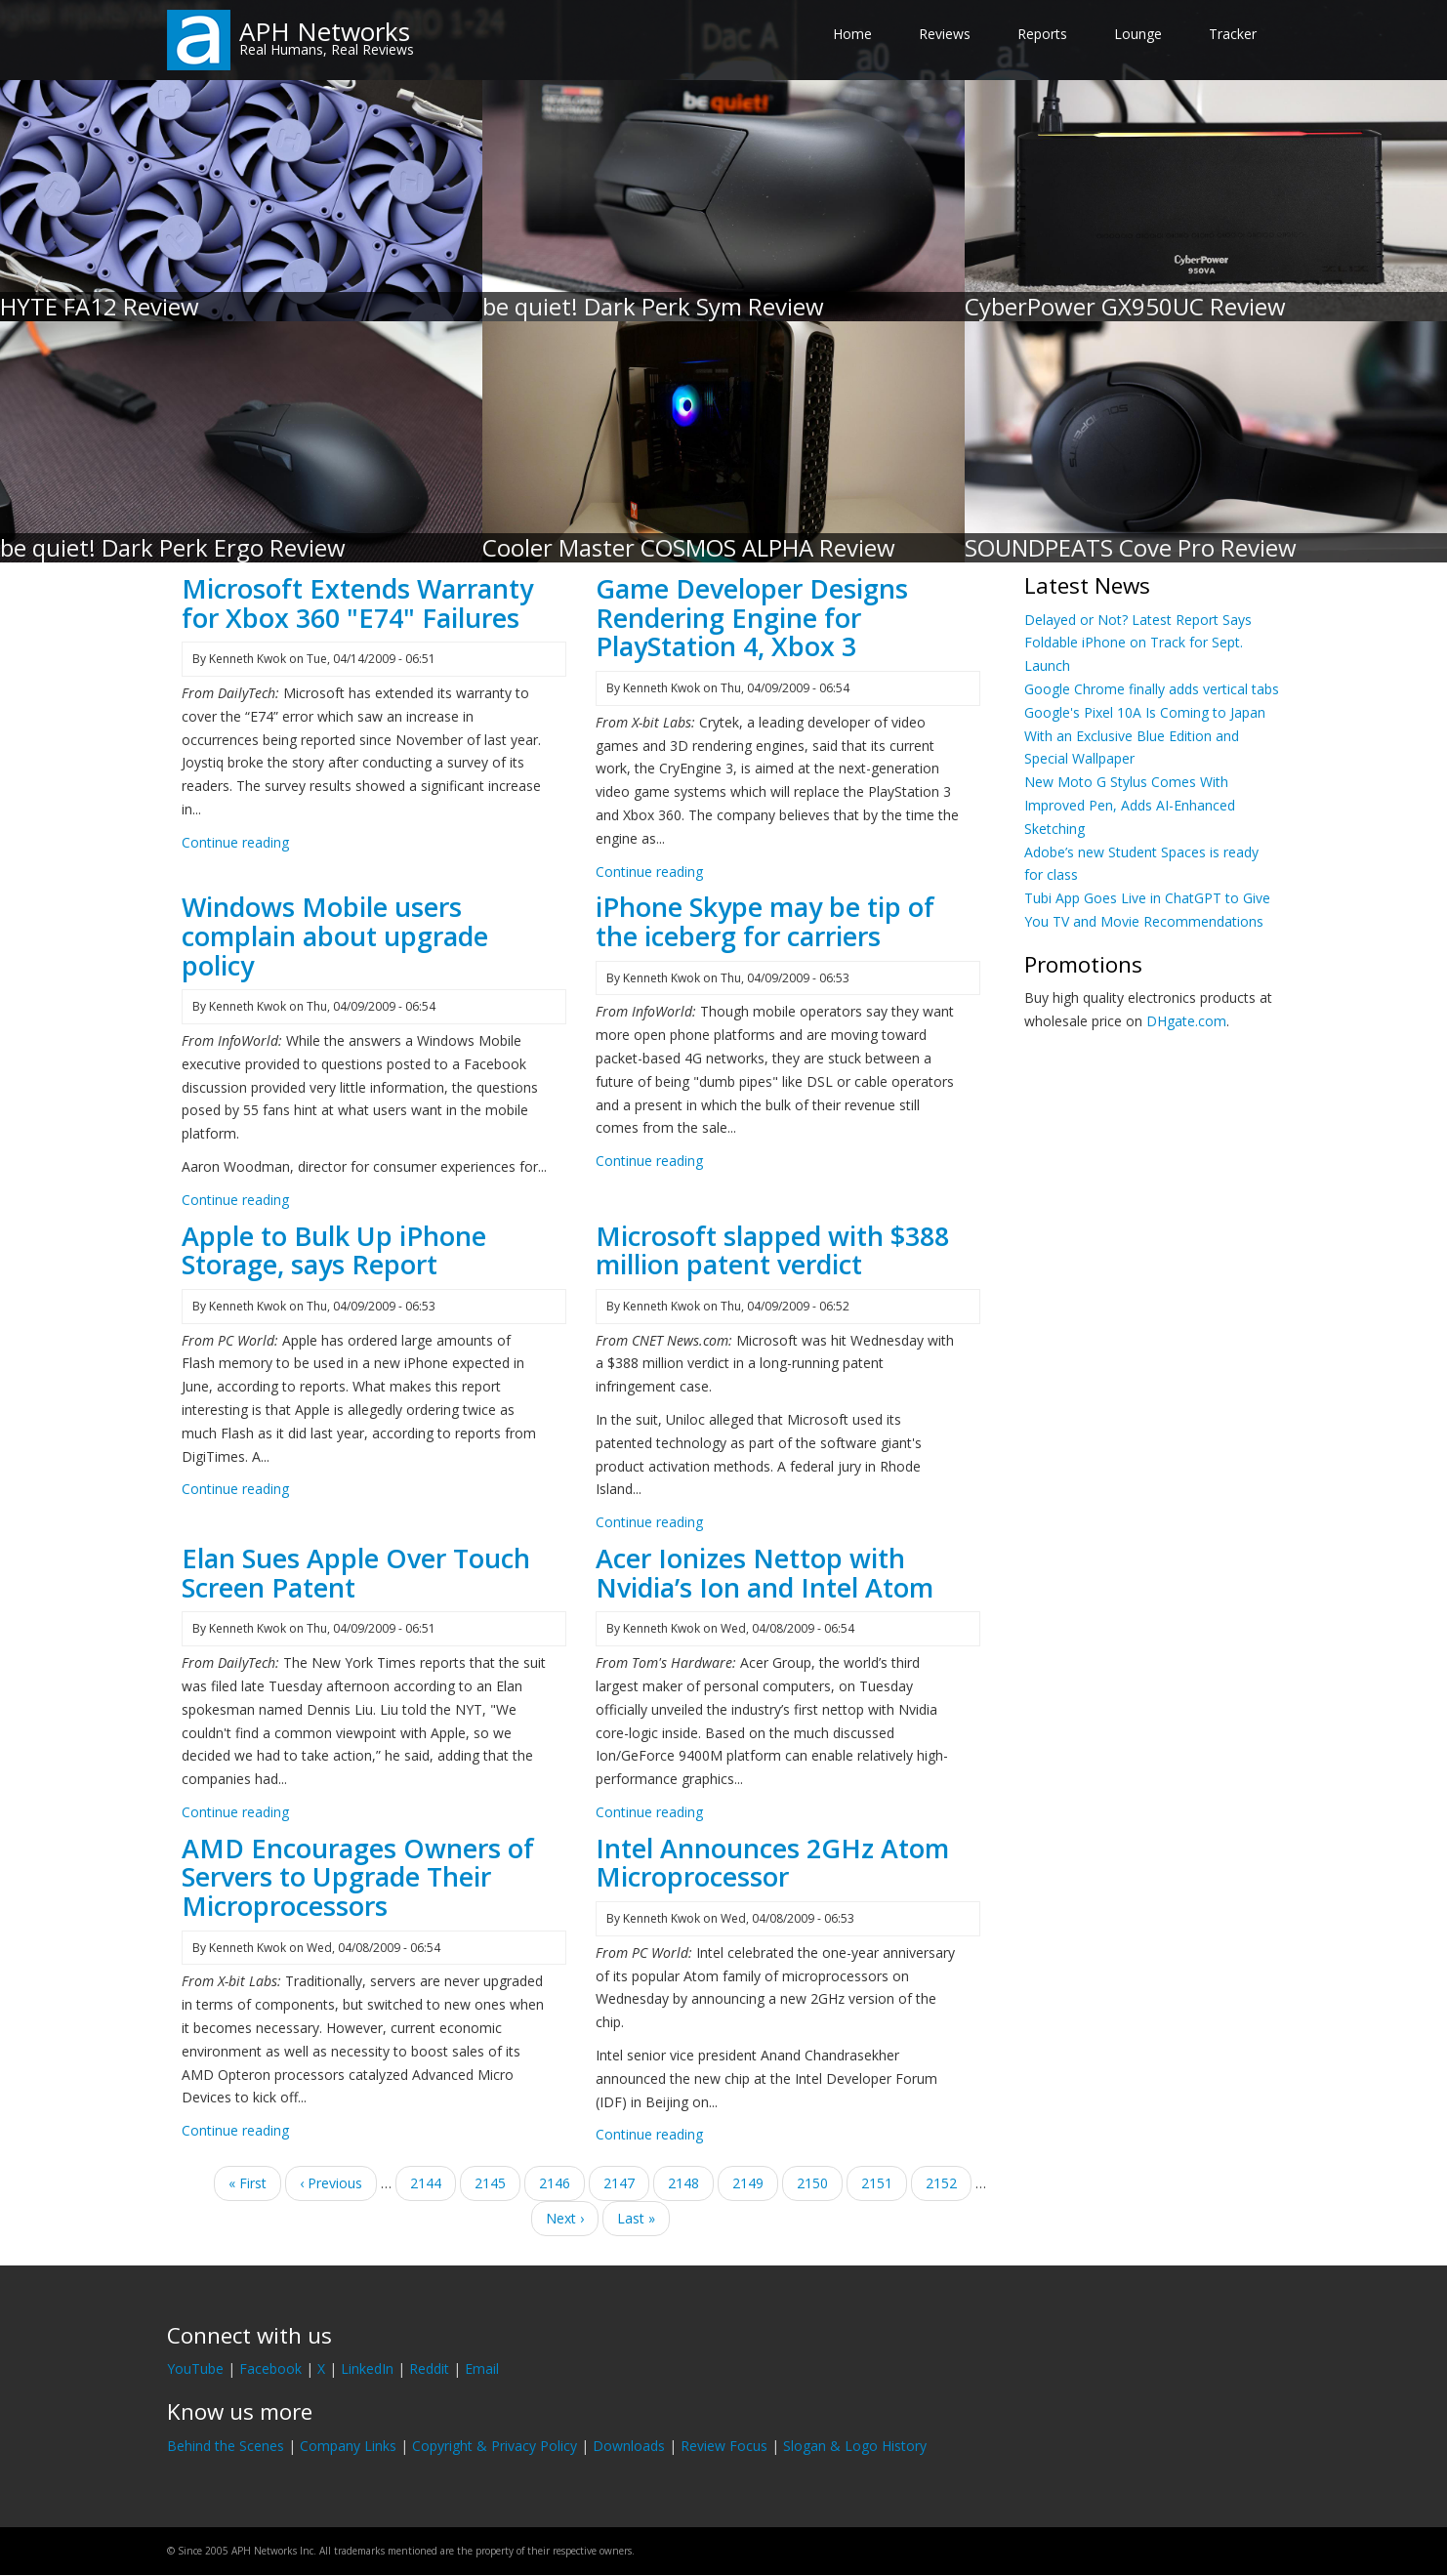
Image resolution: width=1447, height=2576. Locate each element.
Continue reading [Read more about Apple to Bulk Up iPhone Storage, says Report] (235, 1488)
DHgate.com (1186, 1021)
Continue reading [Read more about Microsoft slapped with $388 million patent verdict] (649, 1522)
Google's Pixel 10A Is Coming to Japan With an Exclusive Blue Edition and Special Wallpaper (1144, 736)
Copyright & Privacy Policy (494, 2445)
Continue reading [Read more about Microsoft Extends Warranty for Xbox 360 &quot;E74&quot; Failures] (235, 842)
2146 (555, 2182)
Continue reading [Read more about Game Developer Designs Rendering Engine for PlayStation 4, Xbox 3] (649, 871)
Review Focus (724, 2445)
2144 (426, 2182)
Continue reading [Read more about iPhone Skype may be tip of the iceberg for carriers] (649, 1160)
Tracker (1233, 33)
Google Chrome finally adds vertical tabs (1151, 689)
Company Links (348, 2445)
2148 (691, 2186)
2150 (813, 2182)
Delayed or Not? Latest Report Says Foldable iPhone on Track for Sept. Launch (1138, 643)
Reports (1042, 33)
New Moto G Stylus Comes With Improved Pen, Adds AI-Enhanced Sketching (1129, 805)
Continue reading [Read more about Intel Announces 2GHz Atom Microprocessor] (649, 2134)
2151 (877, 2182)
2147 (619, 2182)
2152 (942, 2182)
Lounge (1138, 33)
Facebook (270, 2368)
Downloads (629, 2445)
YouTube (195, 2368)
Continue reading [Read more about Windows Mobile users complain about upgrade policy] (235, 1199)
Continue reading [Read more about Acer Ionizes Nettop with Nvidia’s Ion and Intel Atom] (649, 1812)
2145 (491, 2182)
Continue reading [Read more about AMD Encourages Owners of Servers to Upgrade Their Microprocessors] (235, 2130)
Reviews (945, 33)
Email (482, 2368)
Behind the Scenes (225, 2445)
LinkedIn (367, 2368)
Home (852, 33)
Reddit (429, 2368)
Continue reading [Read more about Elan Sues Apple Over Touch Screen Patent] (235, 1812)
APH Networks (324, 31)
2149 (748, 2182)
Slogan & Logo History (855, 2445)
